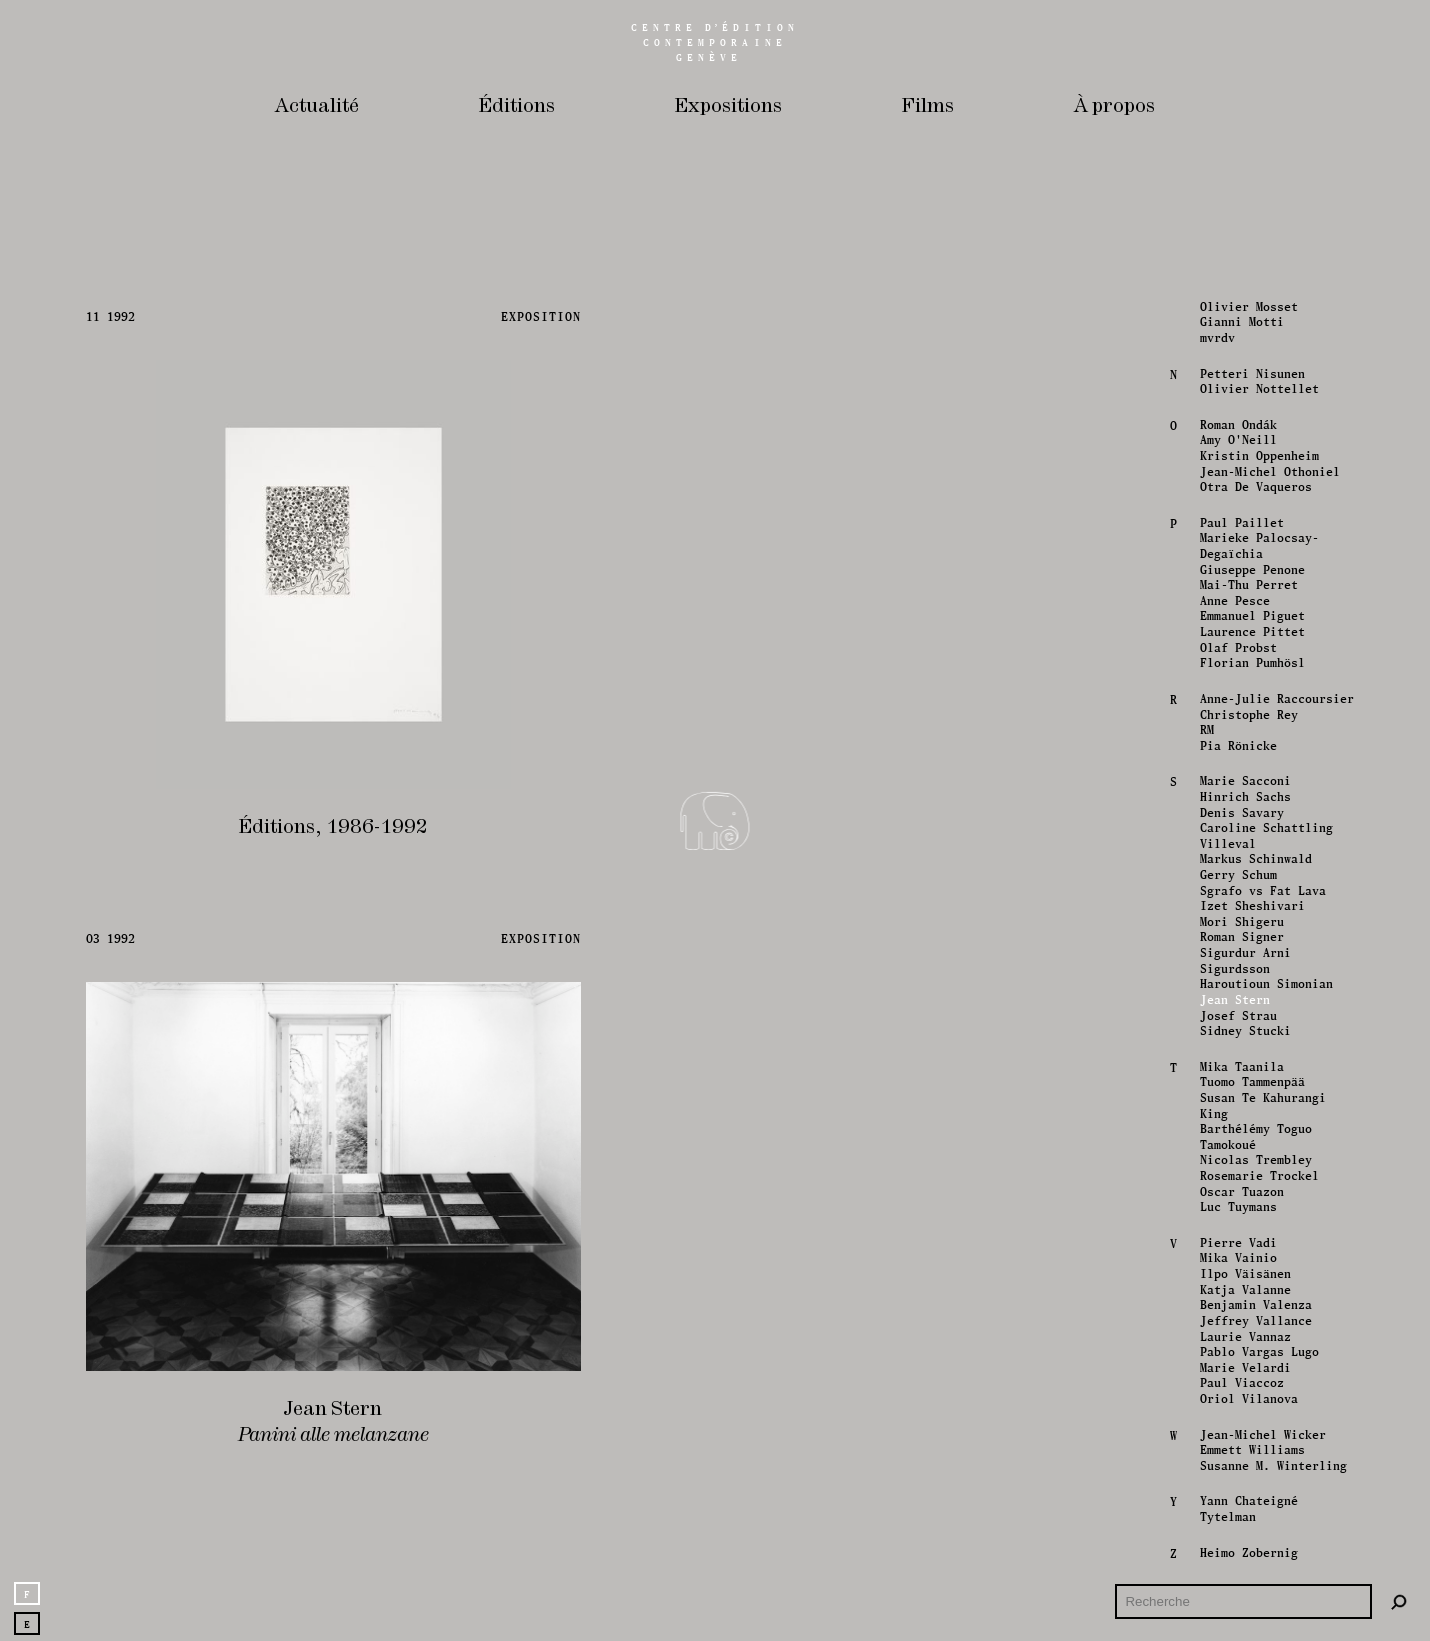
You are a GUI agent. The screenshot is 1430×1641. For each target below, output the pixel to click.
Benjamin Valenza (1254, 1305)
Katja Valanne (1243, 1289)
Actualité (317, 106)
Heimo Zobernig (1247, 1552)
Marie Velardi (1243, 1367)
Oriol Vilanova (1247, 1398)
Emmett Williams (1250, 1450)
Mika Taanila (1240, 1066)
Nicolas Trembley (1254, 1160)
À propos (1114, 106)
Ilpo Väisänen (1243, 1273)
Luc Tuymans (1236, 1207)
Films (928, 106)
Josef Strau (1236, 1015)
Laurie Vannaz (1243, 1336)
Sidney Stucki (1243, 1030)
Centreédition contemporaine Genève (714, 42)
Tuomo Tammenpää (1250, 1082)
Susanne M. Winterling (1271, 1465)
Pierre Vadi (1236, 1242)
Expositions (728, 106)
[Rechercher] (1399, 1601)
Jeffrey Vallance (1254, 1320)
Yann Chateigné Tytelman (1247, 1509)
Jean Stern (1233, 999)
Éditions (517, 106)
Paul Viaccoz (1240, 1383)
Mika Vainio (1236, 1258)
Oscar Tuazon (1240, 1191)
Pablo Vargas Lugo (1257, 1351)
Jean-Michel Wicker (1261, 1434)
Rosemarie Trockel (1257, 1175)
